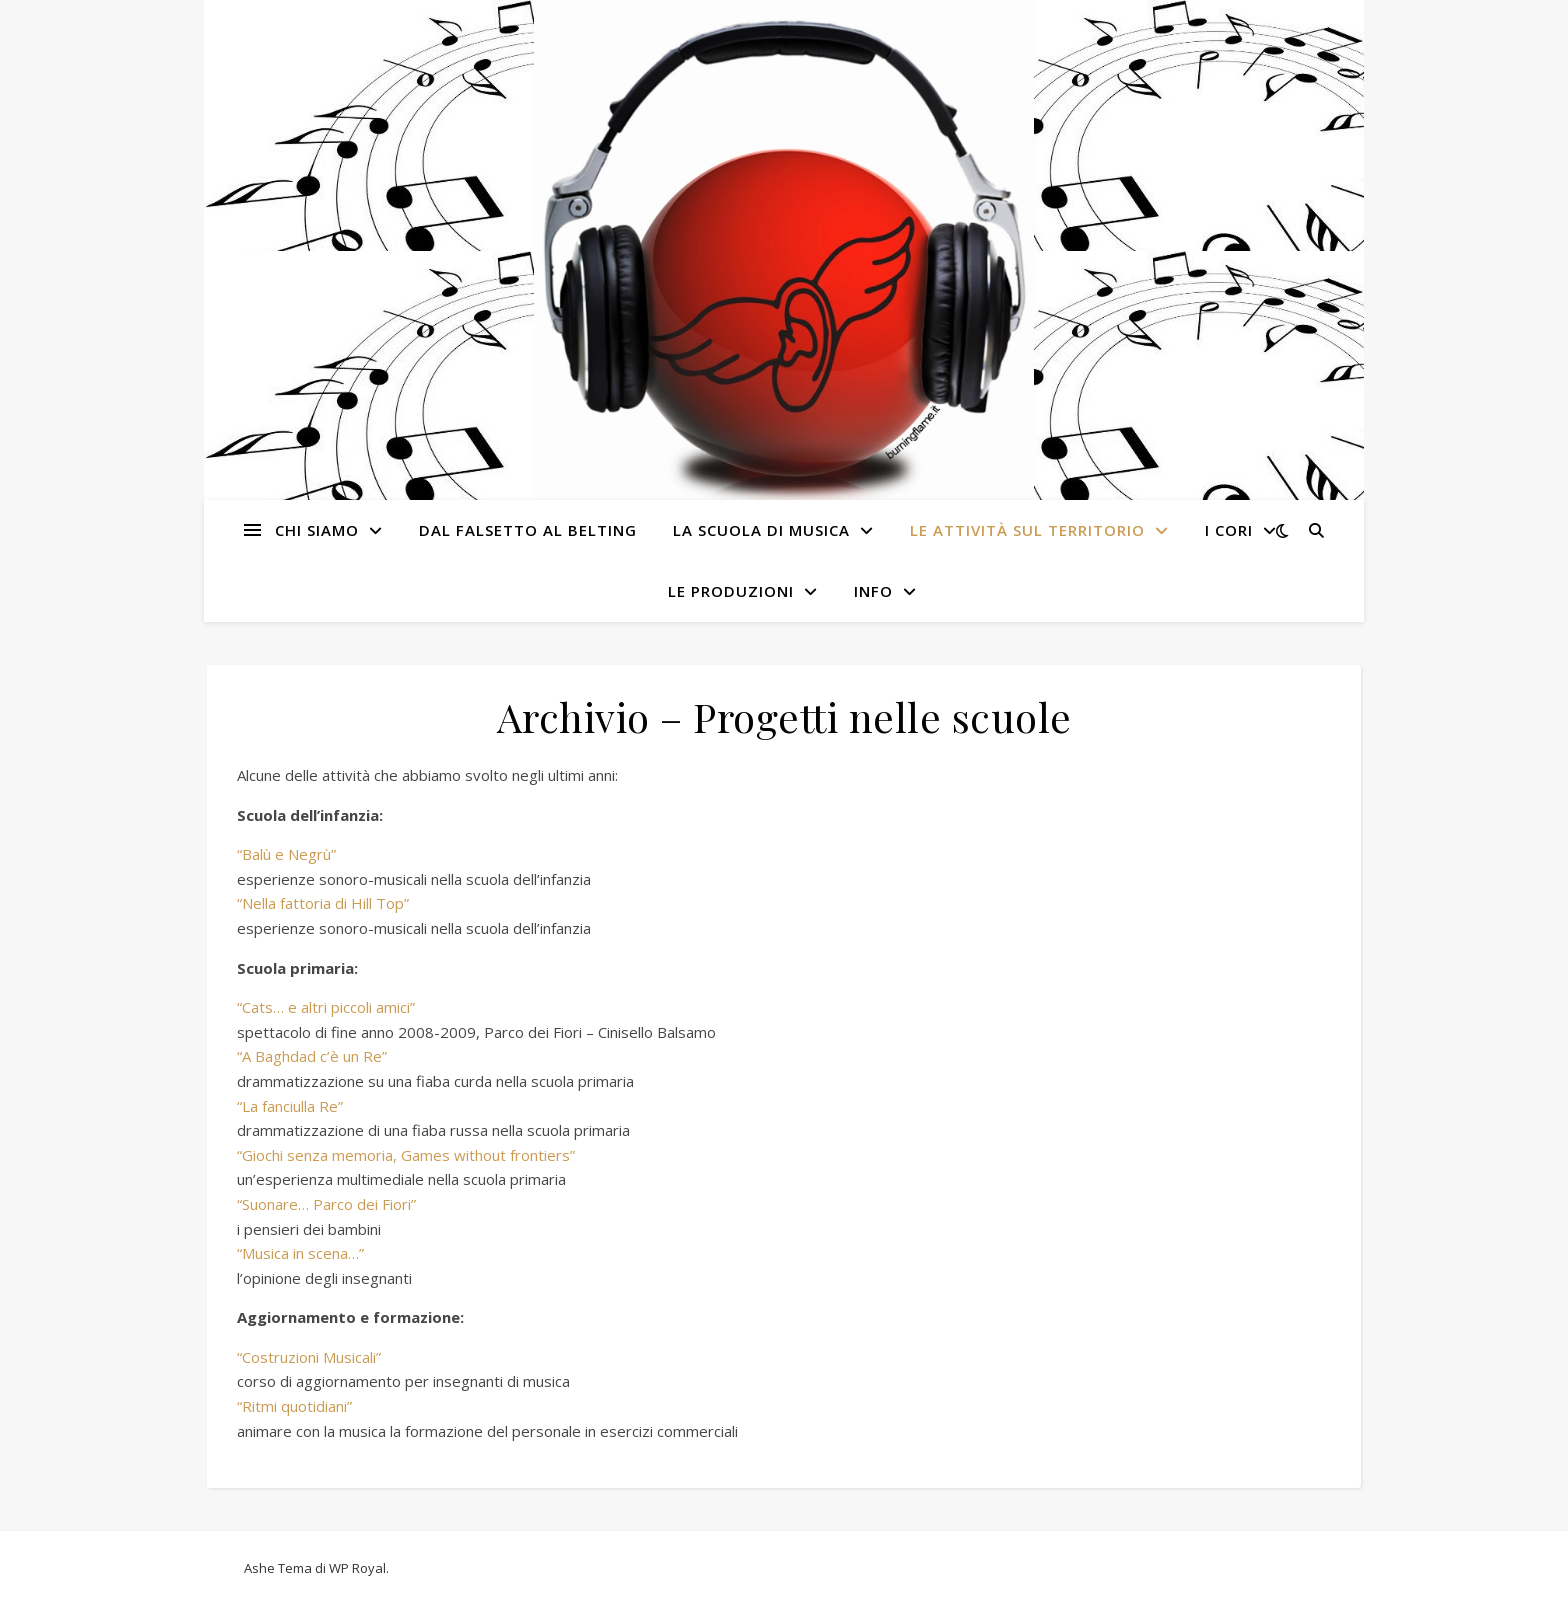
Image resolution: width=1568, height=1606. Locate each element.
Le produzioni (731, 591)
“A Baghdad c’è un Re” (312, 1056)
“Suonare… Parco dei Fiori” (326, 1204)
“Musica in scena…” (300, 1253)
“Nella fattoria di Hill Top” (323, 903)
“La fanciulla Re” (290, 1106)
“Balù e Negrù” (286, 854)
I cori (1229, 530)
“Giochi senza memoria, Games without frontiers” (406, 1155)
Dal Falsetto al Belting (528, 530)
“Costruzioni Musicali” (309, 1357)
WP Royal (357, 1568)
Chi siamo (317, 530)
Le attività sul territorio (1027, 530)
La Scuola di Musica (761, 530)
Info (873, 591)
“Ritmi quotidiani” (294, 1406)
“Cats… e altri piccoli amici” (326, 1007)
